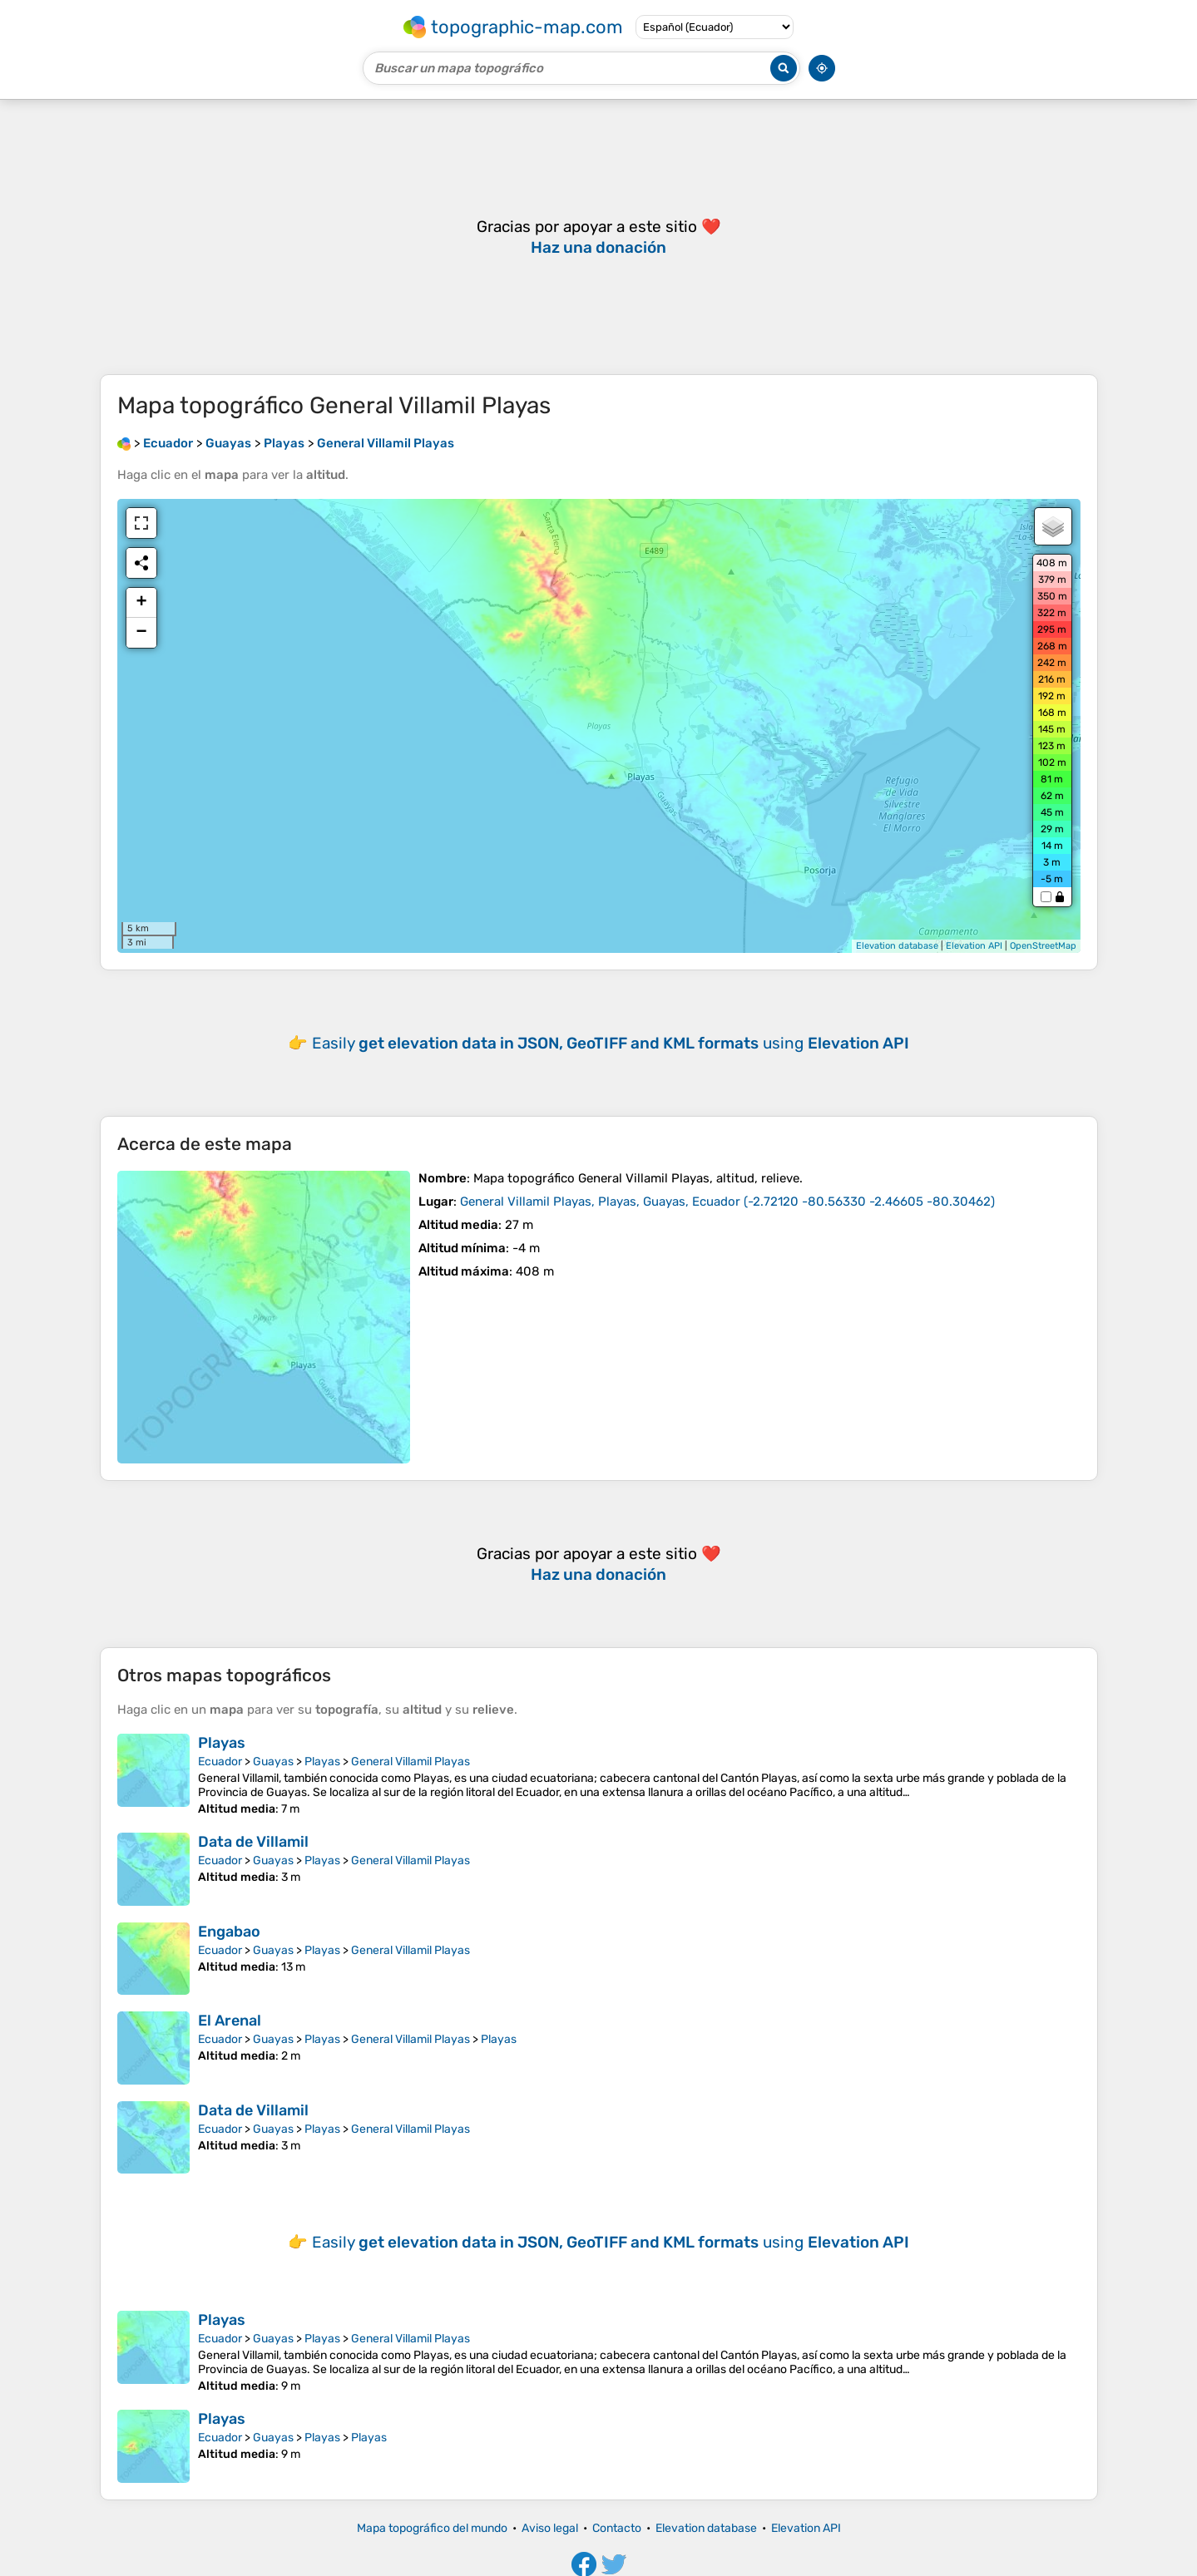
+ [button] (141, 602)
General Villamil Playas (410, 1761)
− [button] (141, 632)
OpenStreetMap (1043, 945)
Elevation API (974, 945)
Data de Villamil (253, 1842)
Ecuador (220, 1761)
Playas (221, 1743)
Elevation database (897, 945)
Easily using (610, 1043)
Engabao (229, 1931)
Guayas (273, 1761)
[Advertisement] (599, 237)
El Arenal (229, 2020)
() (727, 1201)
